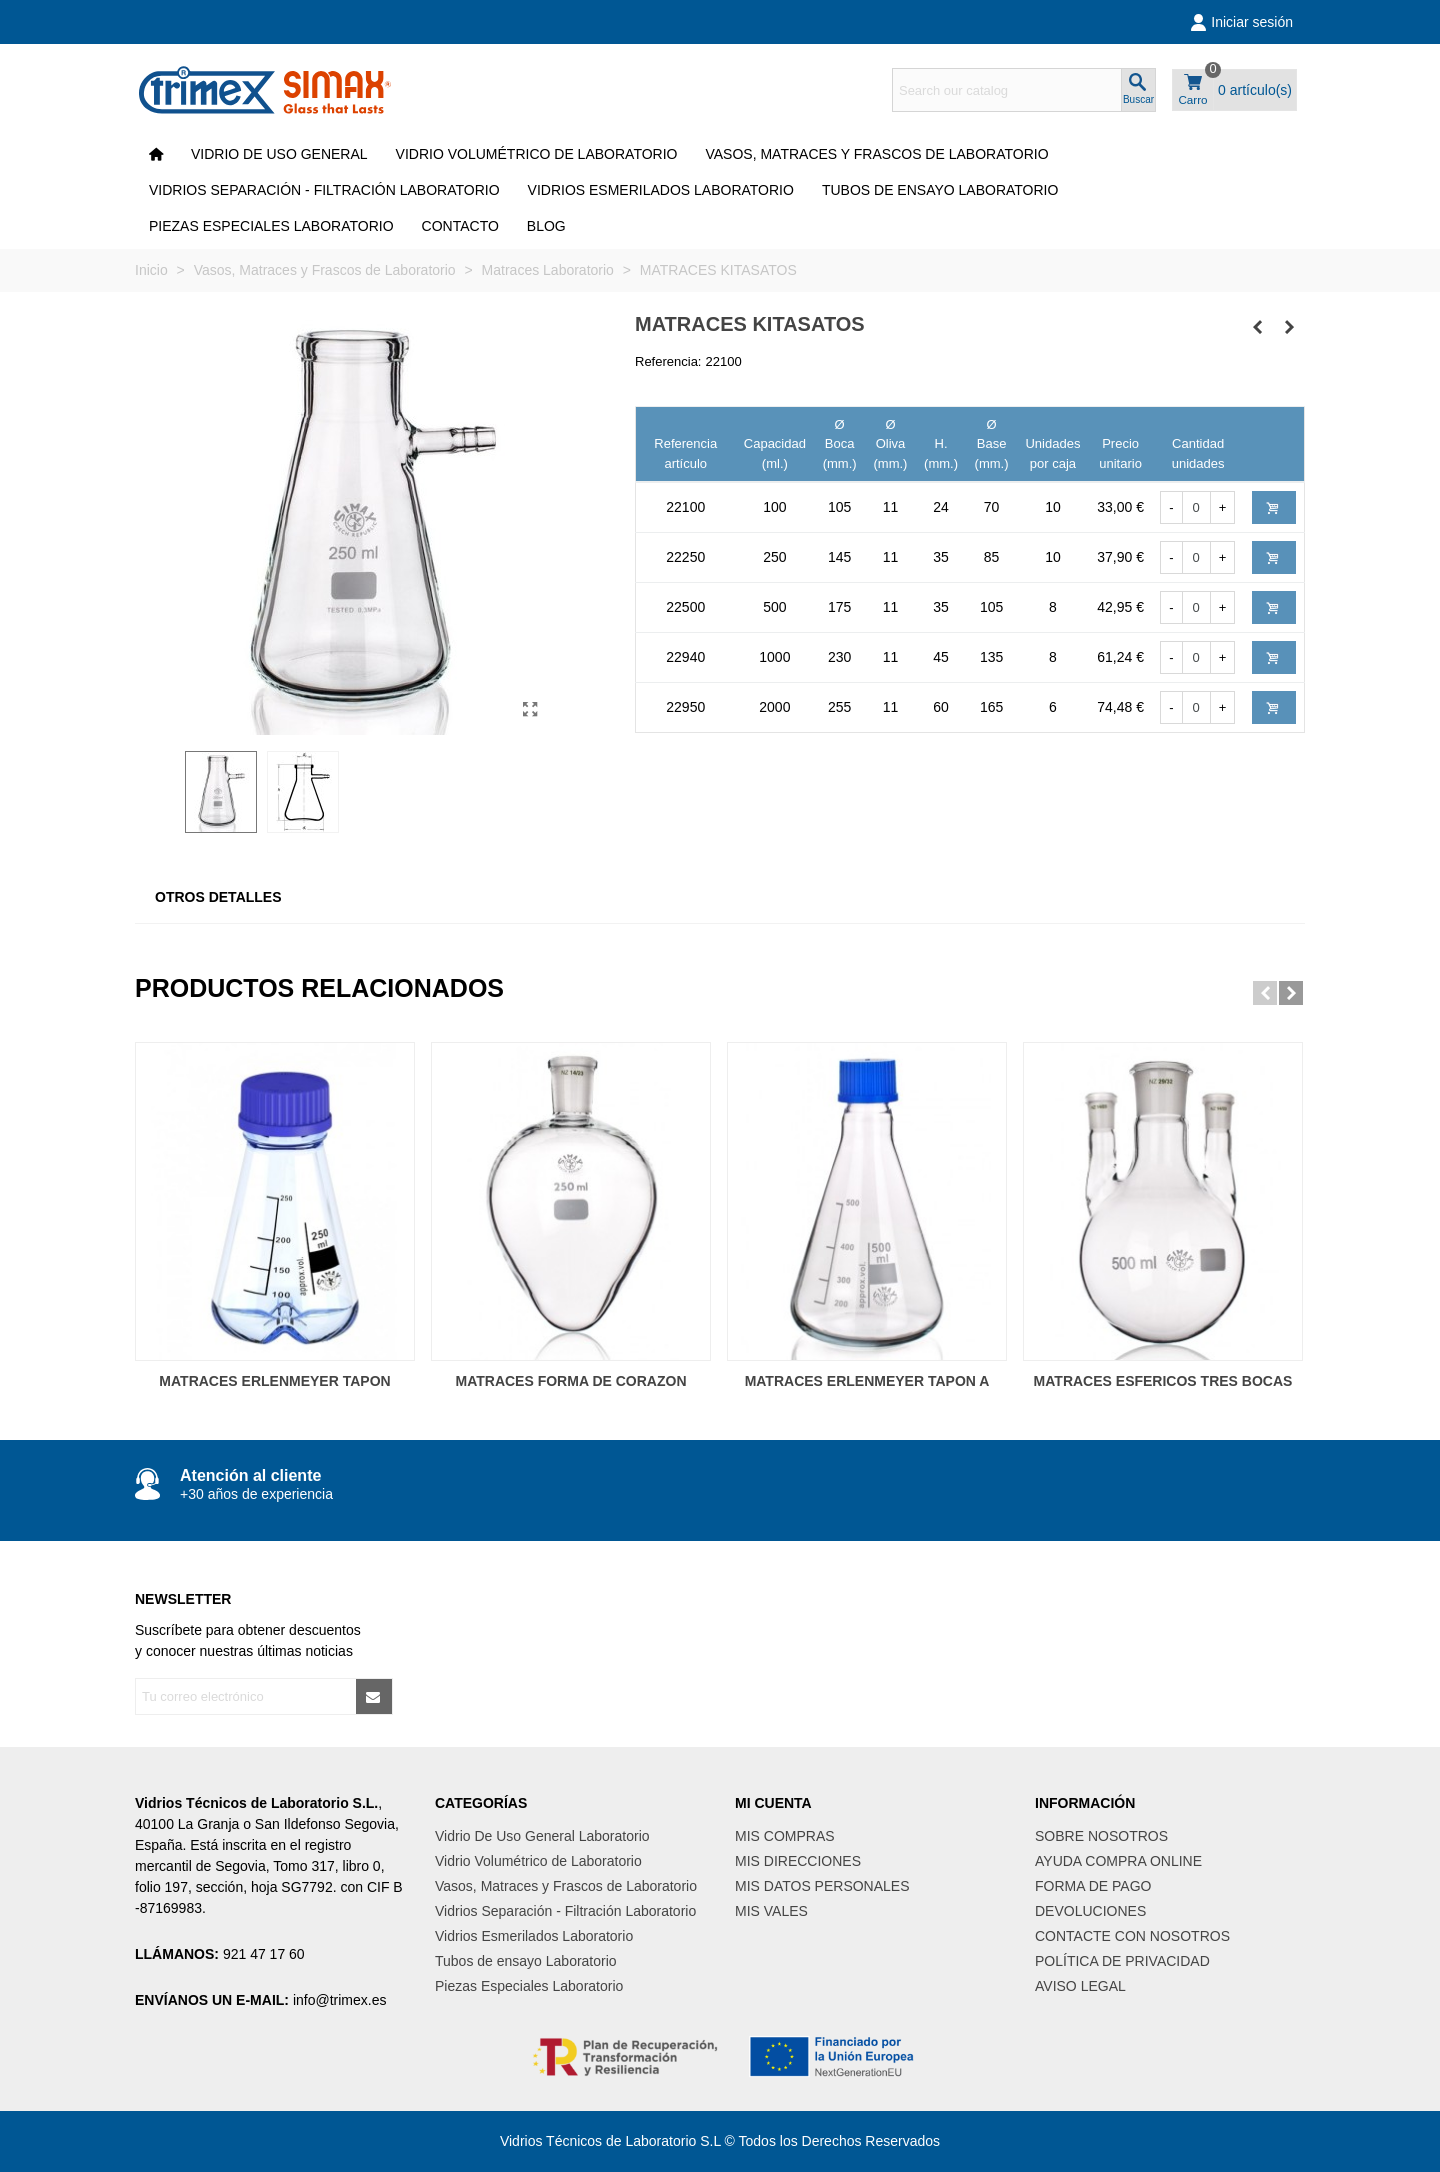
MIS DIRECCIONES (798, 1861)
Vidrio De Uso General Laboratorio (542, 1836)
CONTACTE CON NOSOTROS (1132, 1936)
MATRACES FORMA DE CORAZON (571, 1381)
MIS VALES (771, 1911)
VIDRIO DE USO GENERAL (279, 154)
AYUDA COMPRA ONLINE (1118, 1861)
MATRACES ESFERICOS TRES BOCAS (1163, 1381)
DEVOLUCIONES (1090, 1911)
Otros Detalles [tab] (218, 897)
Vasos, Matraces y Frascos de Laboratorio (876, 154)
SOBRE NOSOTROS (1101, 1836)
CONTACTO (460, 226)
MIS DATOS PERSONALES (822, 1886)
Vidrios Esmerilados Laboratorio (661, 190)
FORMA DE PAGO (1093, 1886)
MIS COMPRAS (785, 1836)
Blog (546, 226)
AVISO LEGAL (1080, 1986)
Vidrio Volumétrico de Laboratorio (537, 154)
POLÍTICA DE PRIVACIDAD (1122, 1961)
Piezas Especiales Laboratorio (271, 226)
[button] (1265, 993)
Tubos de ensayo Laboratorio (940, 190)
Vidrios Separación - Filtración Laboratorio (324, 190)
